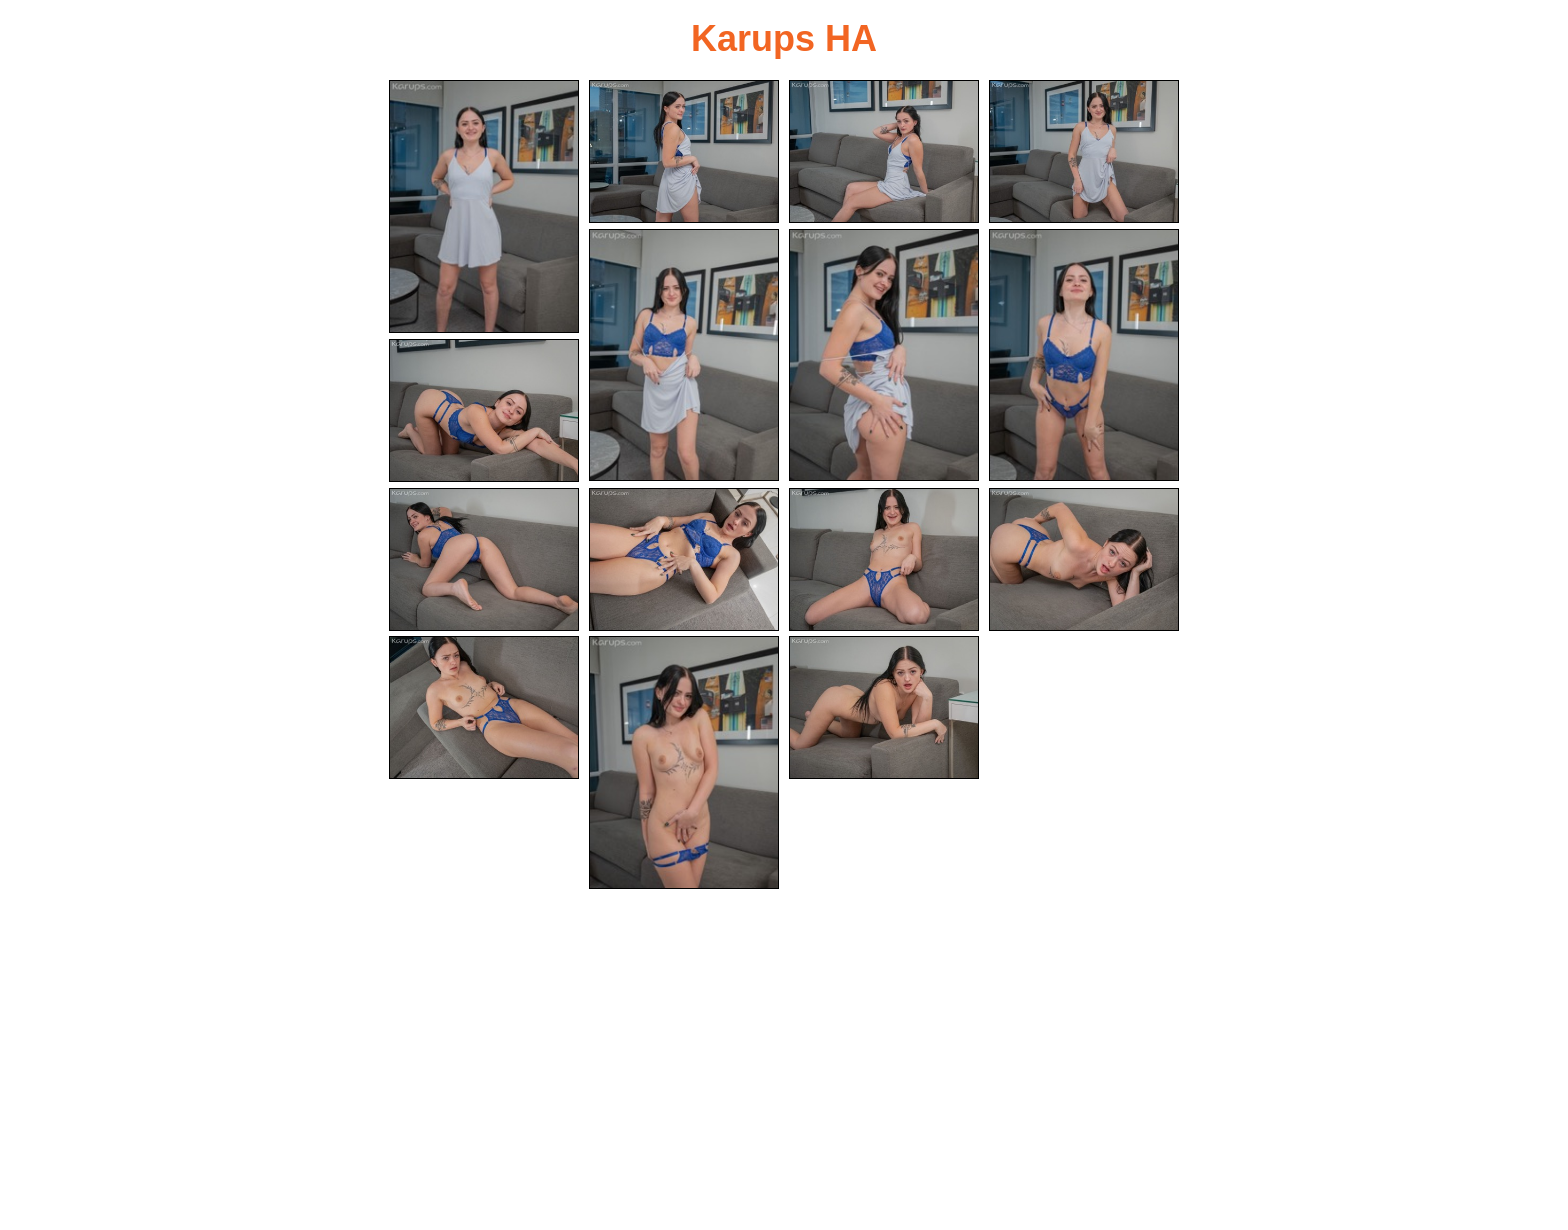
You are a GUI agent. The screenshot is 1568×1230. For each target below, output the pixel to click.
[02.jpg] (684, 151)
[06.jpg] (884, 355)
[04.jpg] (1084, 151)
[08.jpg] (484, 410)
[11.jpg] (884, 559)
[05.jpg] (684, 355)
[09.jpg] (484, 559)
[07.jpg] (1084, 355)
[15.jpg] (884, 707)
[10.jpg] (684, 559)
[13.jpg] (484, 707)
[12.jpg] (1084, 559)
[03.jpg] (884, 151)
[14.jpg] (684, 762)
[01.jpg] (484, 206)
